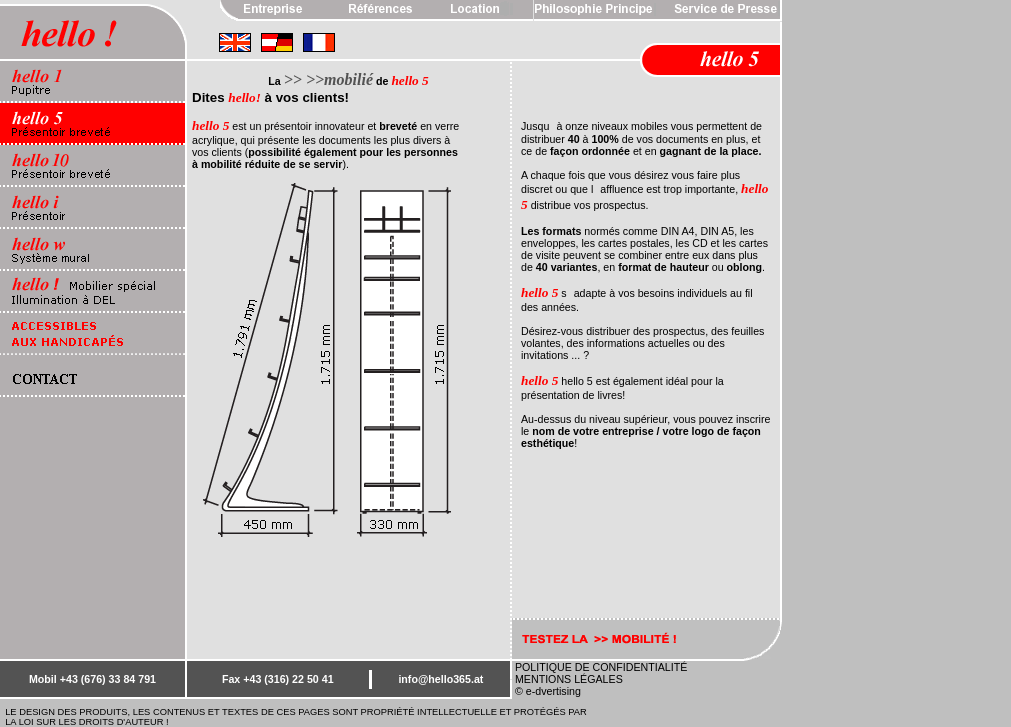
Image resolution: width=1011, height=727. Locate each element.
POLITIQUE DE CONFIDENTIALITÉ (601, 667)
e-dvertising (553, 691)
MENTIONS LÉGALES (569, 679)
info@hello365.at (440, 679)
